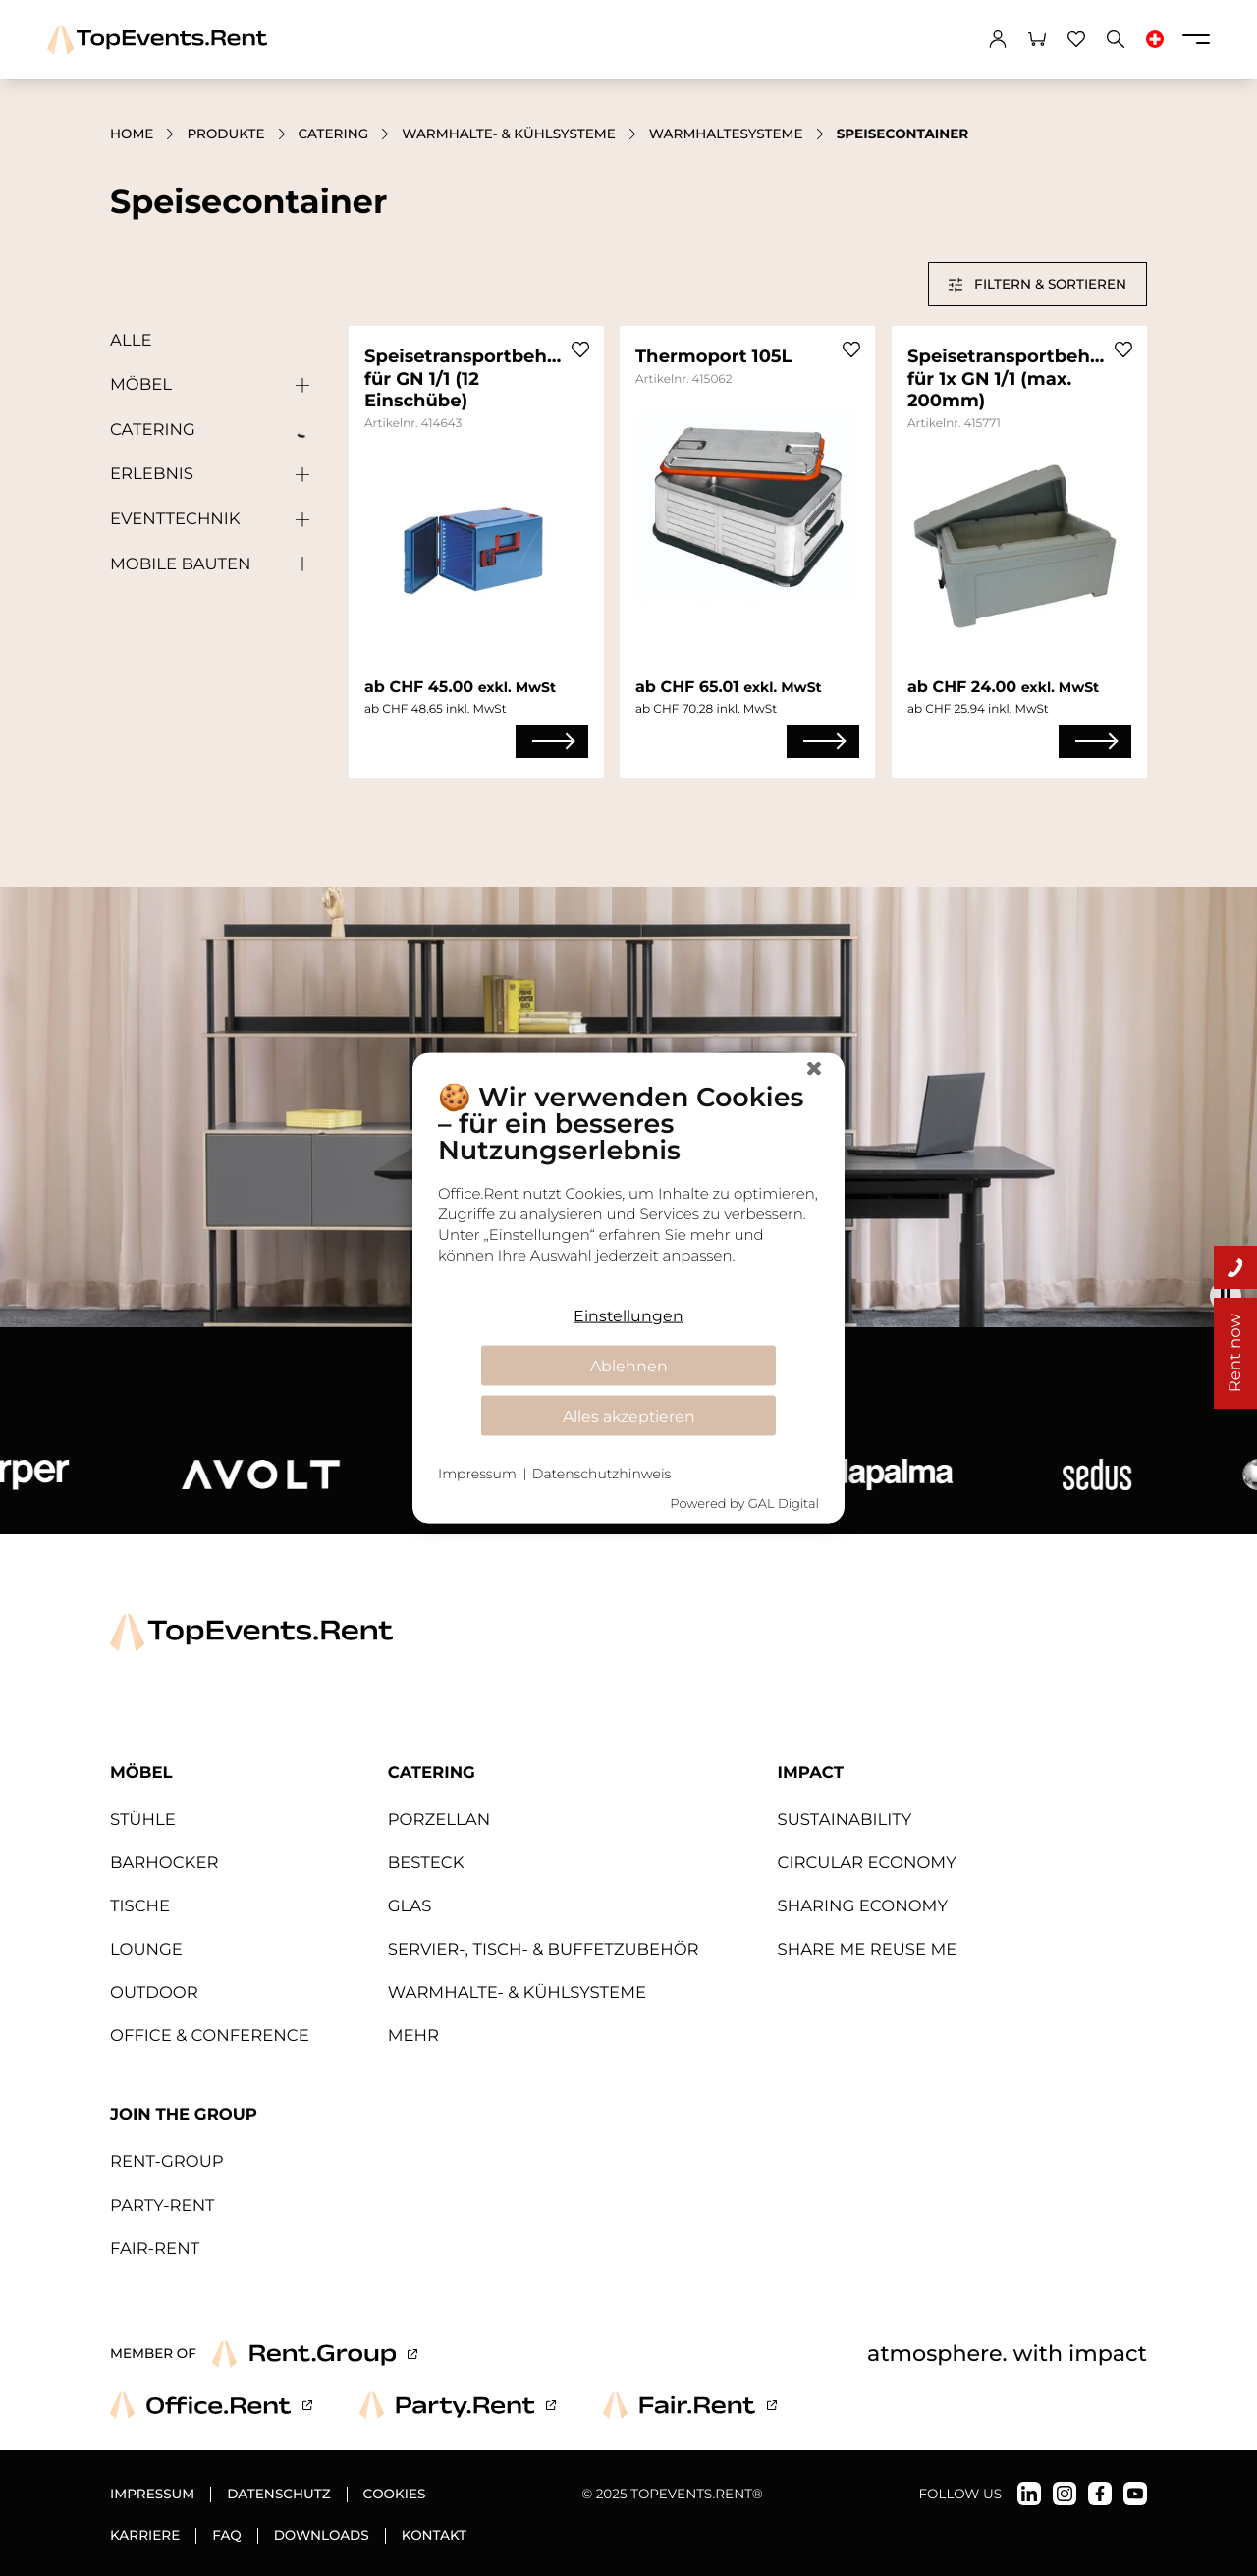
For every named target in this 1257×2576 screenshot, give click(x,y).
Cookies (394, 2494)
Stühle (143, 1820)
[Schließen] (814, 1069)
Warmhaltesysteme (726, 134)
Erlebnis (151, 474)
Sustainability (845, 1820)
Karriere (145, 2536)
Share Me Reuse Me (867, 1949)
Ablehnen (629, 1365)
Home (131, 134)
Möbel (141, 385)
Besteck (426, 1863)
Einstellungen (628, 1315)
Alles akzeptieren (629, 1415)
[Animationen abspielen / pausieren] (1225, 1296)
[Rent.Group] (314, 2354)
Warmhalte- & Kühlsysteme (509, 134)
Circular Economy (867, 1863)
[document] (628, 1187)
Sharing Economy (863, 1906)
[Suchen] (1115, 39)
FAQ (226, 2536)
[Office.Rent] (211, 2405)
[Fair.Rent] (690, 2405)
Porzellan (439, 1820)
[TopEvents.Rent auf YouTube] (1135, 2493)
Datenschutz (278, 2494)
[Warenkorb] (1037, 39)
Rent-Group (167, 2162)
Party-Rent (162, 2206)
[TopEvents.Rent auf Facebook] (1100, 2493)
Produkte (225, 134)
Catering (334, 134)
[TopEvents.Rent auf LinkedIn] (1029, 2493)
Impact (811, 1773)
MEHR (413, 2036)
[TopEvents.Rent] (157, 40)
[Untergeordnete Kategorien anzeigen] (297, 386)
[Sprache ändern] (1155, 39)
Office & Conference (209, 2036)
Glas (410, 1906)
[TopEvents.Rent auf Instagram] (1064, 2493)
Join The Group (183, 2114)
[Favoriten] (1076, 39)
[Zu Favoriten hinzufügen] (580, 349)
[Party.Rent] (457, 2405)
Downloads (321, 2536)
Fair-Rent (154, 2249)
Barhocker (164, 1863)
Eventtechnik (175, 519)
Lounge (146, 1949)
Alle (130, 340)
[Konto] (997, 39)
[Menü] (1196, 39)
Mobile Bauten (180, 564)
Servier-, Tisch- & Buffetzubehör (543, 1949)
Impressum (152, 2494)
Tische (140, 1906)
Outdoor (154, 1993)
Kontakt (434, 2536)
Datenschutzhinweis (601, 1473)
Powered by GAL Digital (744, 1503)
